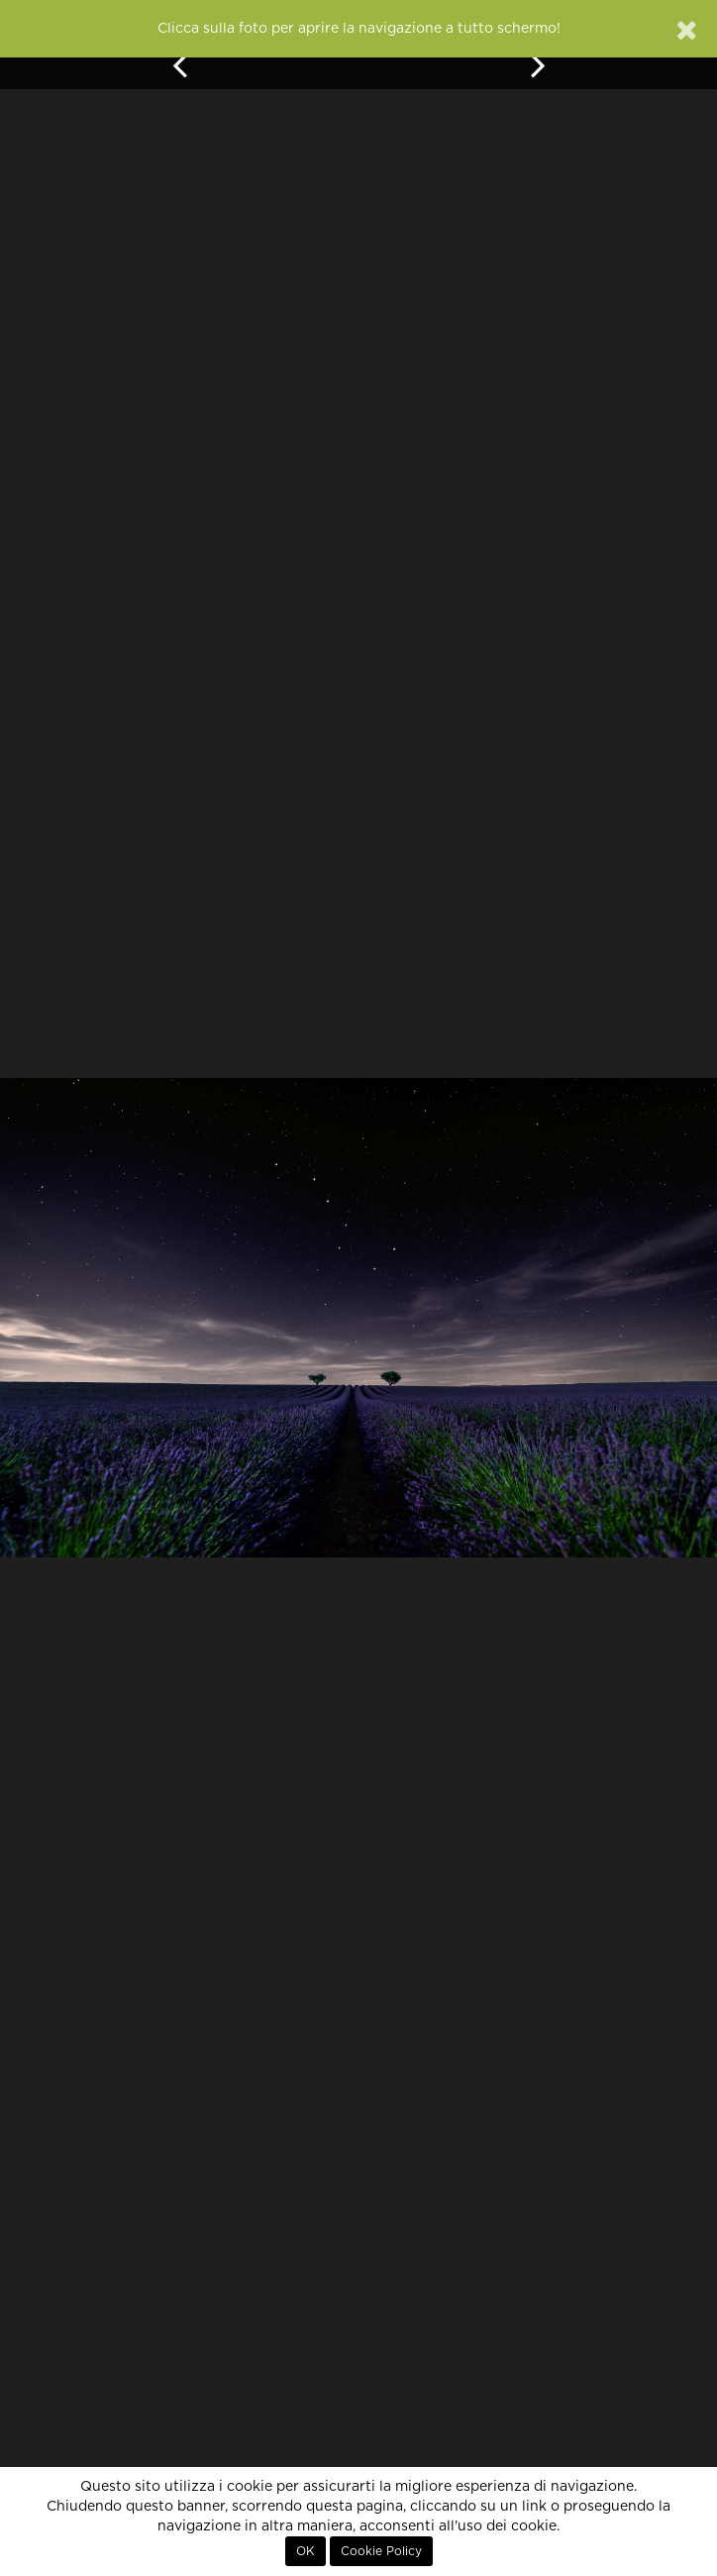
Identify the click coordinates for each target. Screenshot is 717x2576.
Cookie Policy (381, 2551)
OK (305, 2551)
